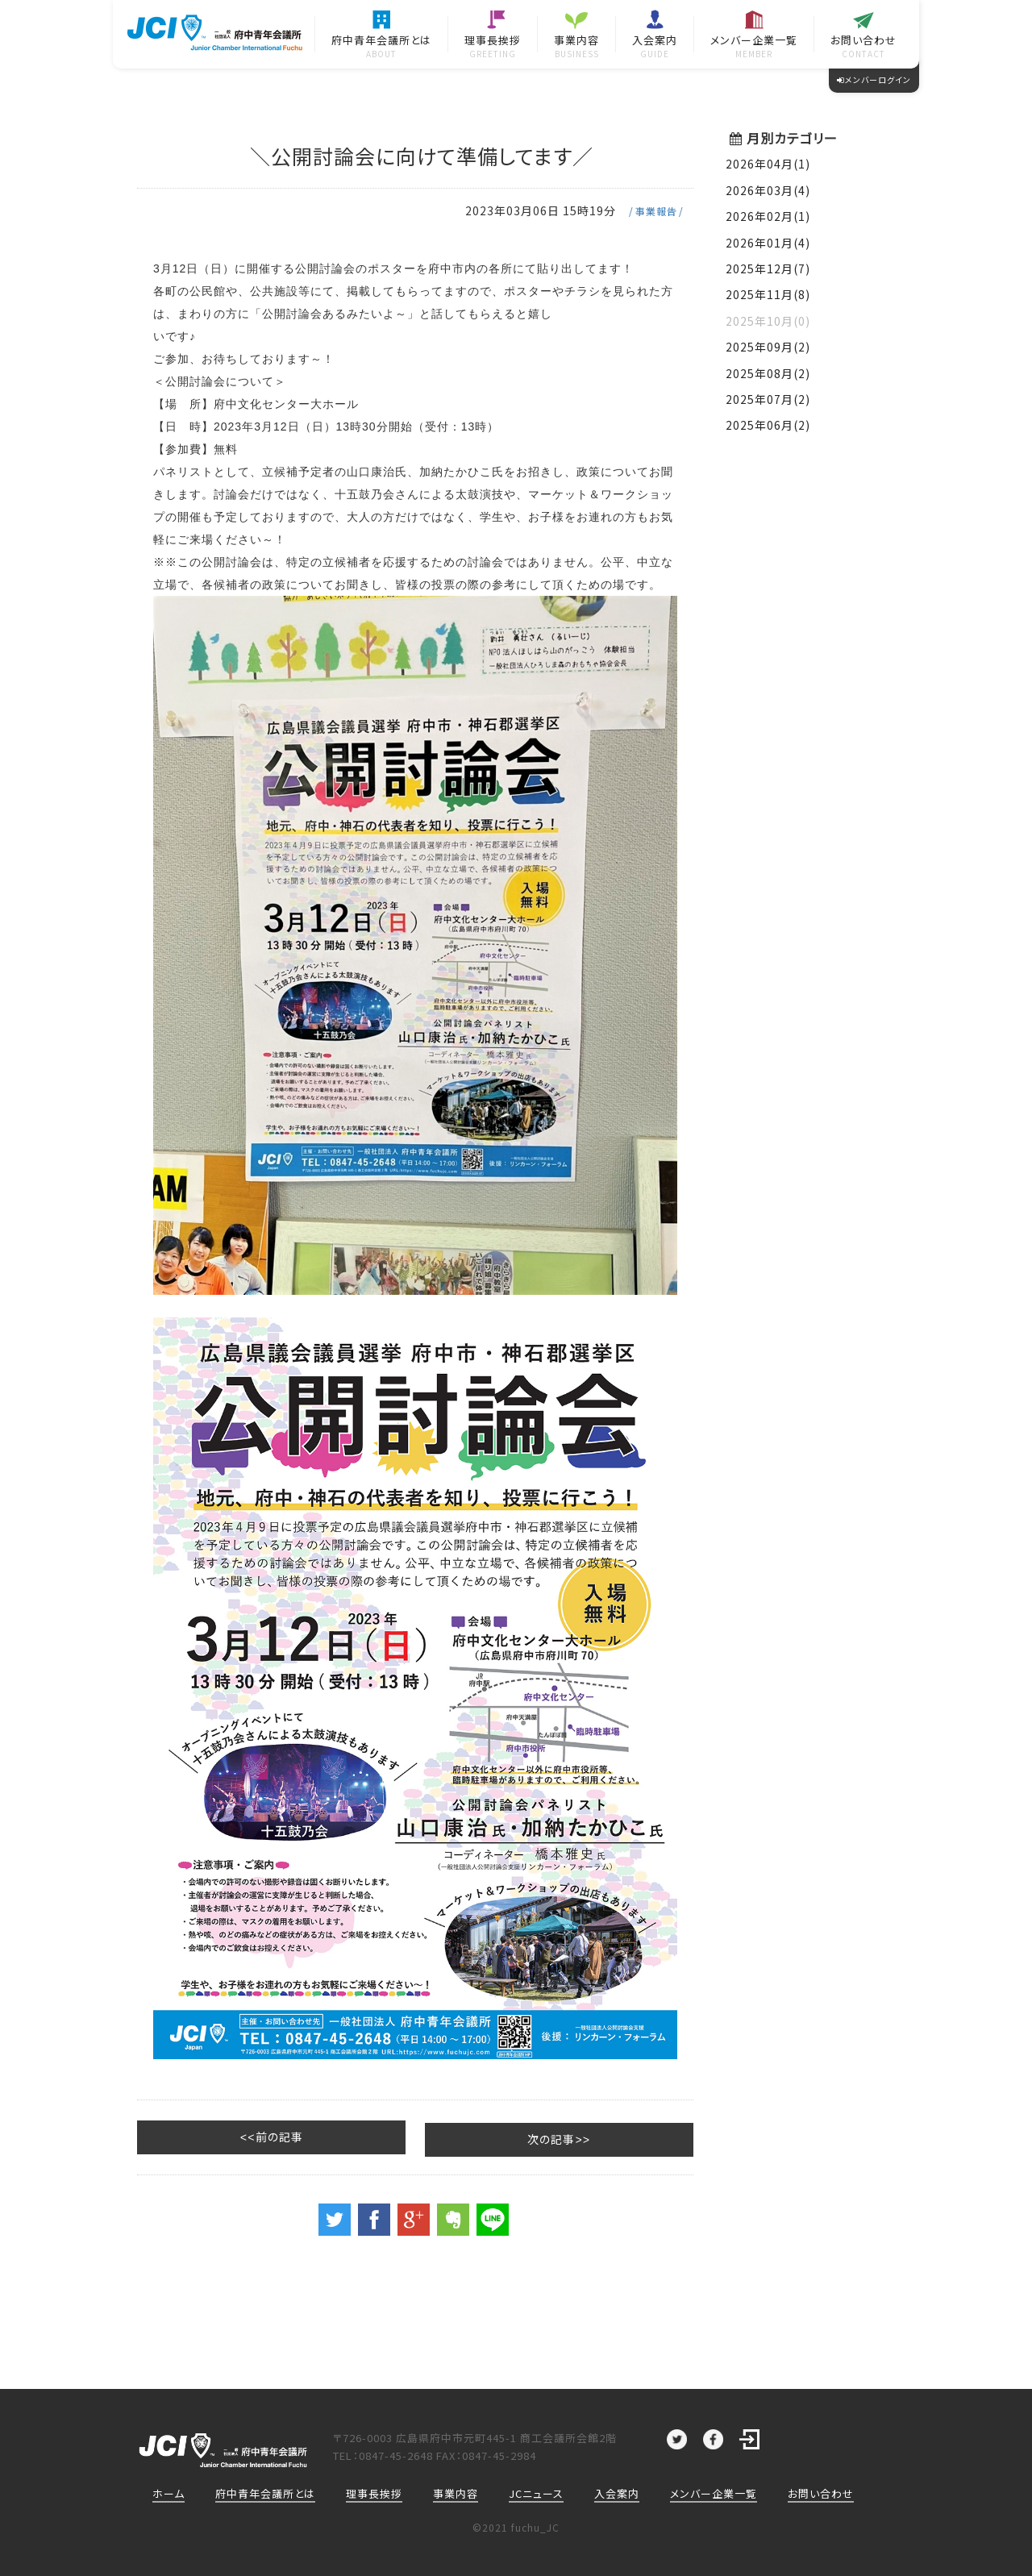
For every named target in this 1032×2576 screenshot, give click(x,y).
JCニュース (536, 2491)
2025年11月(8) (768, 294)
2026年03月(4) (768, 190)
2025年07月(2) (768, 399)
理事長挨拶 (374, 2491)
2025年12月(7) (768, 268)
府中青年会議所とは (265, 2491)
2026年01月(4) (768, 243)
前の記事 (205, 2136)
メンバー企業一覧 (713, 2491)
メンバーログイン (874, 79)
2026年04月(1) (768, 164)
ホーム (168, 2491)
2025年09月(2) (768, 347)
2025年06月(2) (768, 425)
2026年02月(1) (768, 216)
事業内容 (455, 2491)
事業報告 (656, 211)
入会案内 (616, 2491)
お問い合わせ (821, 2491)
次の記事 (625, 2136)
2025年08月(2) (768, 373)
